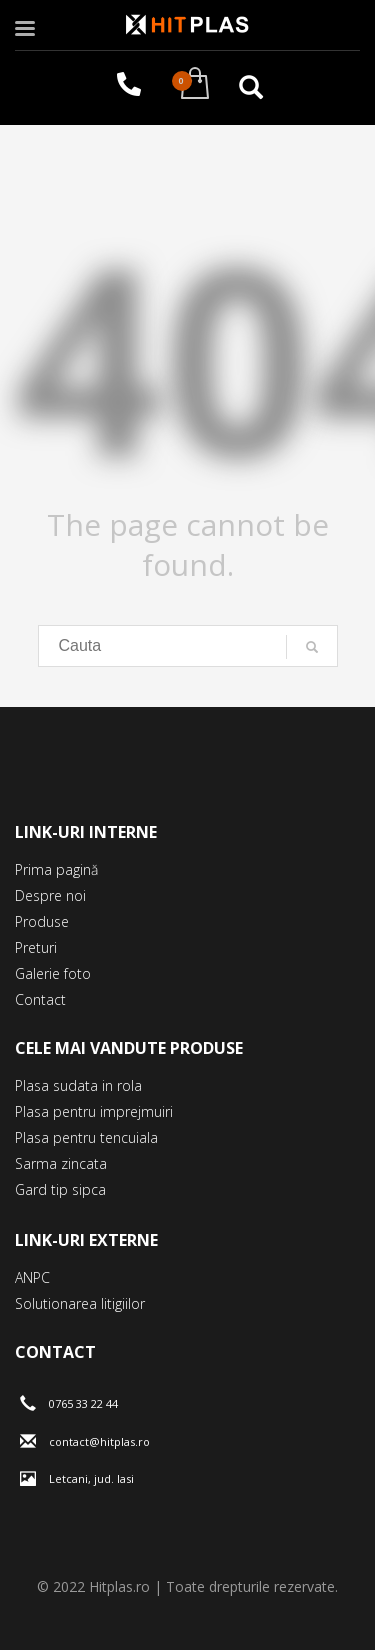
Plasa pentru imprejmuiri (94, 1111)
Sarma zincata (61, 1163)
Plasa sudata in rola (78, 1085)
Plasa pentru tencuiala (86, 1137)
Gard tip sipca (60, 1189)
